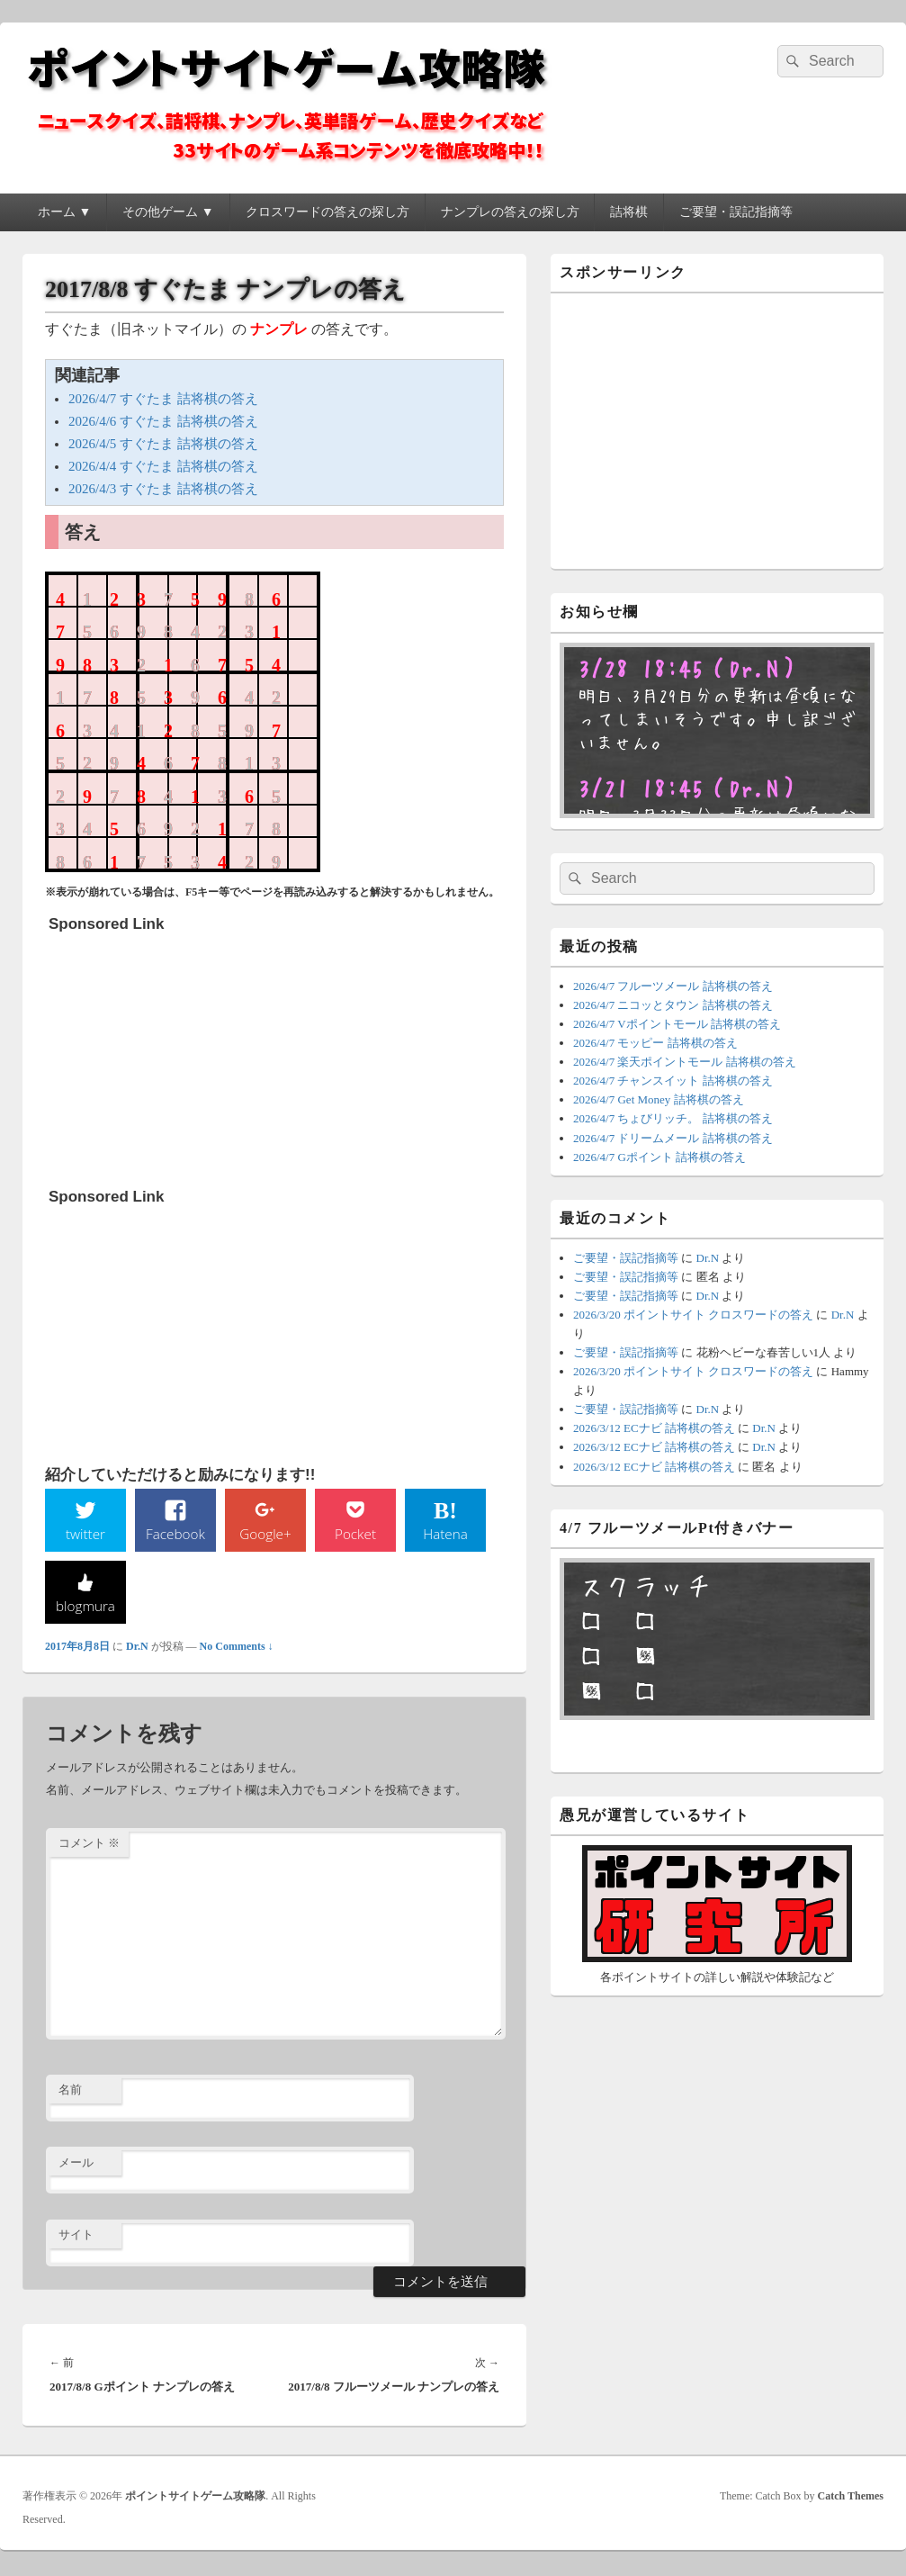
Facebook (176, 1534)
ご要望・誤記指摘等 (736, 212)
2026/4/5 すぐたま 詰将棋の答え (163, 444)
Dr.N (137, 1648)
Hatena (445, 1534)
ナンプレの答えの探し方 (510, 212)
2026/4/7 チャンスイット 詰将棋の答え (673, 1080)
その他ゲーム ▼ (167, 212)
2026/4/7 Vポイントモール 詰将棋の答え (677, 1024)
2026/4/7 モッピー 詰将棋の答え (655, 1042)
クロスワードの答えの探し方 (327, 212)
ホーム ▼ (64, 212)
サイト (76, 2237)
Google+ (265, 1534)
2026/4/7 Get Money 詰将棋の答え (658, 1099)
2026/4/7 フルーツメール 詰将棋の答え (673, 986)
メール (76, 2164)
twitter (85, 1534)
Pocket (355, 1534)
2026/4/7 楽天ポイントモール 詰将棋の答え (684, 1061)
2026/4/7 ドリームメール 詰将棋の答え (673, 1138)
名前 (70, 2091)
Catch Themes (851, 2497)
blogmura (85, 1607)
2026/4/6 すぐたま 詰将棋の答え (163, 421)
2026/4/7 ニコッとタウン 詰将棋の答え (673, 1005)
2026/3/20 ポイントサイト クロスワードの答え (693, 1314)
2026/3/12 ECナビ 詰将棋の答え (654, 1428)
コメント (89, 1845)
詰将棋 (629, 212)
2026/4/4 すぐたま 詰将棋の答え (163, 466)
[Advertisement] (183, 1053)
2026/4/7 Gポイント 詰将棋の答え (659, 1157)
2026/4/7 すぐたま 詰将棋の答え (163, 399)
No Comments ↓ (237, 1648)
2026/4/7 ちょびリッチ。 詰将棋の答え (673, 1118)
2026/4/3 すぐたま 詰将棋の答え (163, 489)
